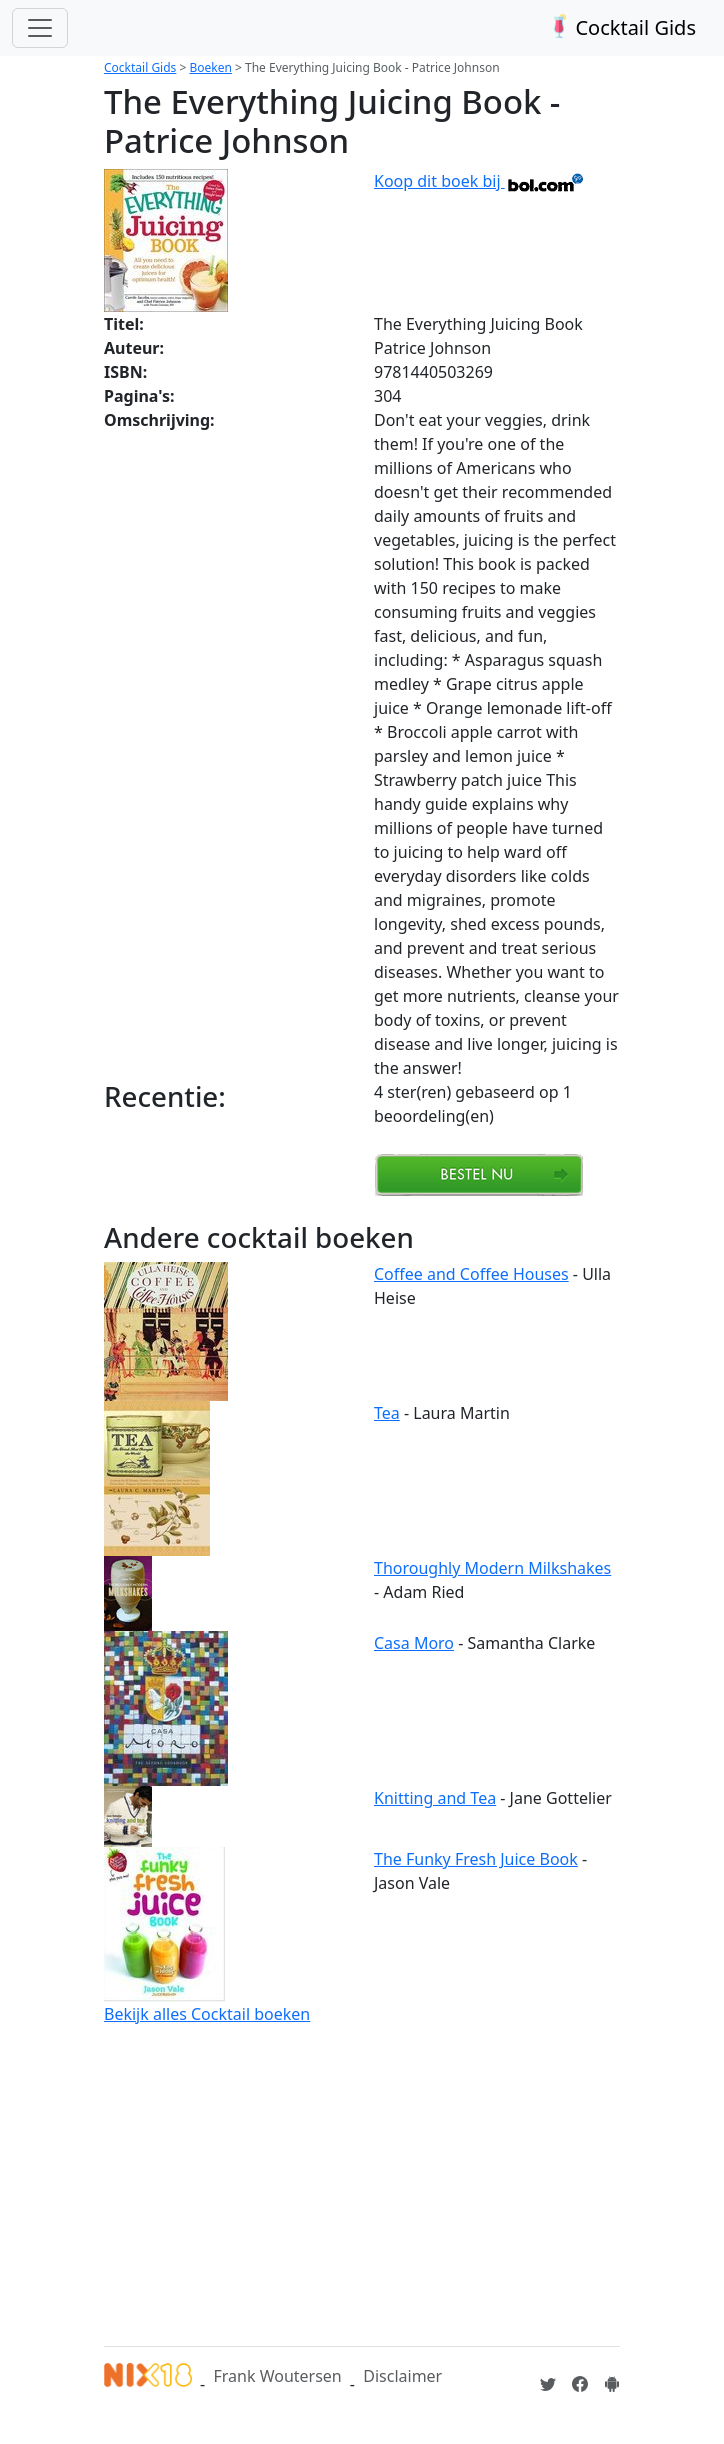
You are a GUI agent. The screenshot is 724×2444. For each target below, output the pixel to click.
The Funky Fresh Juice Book (476, 1859)
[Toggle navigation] (40, 28)
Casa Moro (414, 1643)
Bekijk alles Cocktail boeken (207, 2014)
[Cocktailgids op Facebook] (580, 2384)
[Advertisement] (362, 2182)
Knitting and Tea (435, 1798)
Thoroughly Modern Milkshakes (492, 1568)
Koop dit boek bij (479, 181)
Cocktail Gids (620, 27)
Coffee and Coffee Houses (471, 1274)
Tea (387, 1413)
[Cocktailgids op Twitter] (548, 2384)
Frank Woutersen (277, 2376)
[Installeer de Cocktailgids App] (612, 2384)
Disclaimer (402, 2376)
